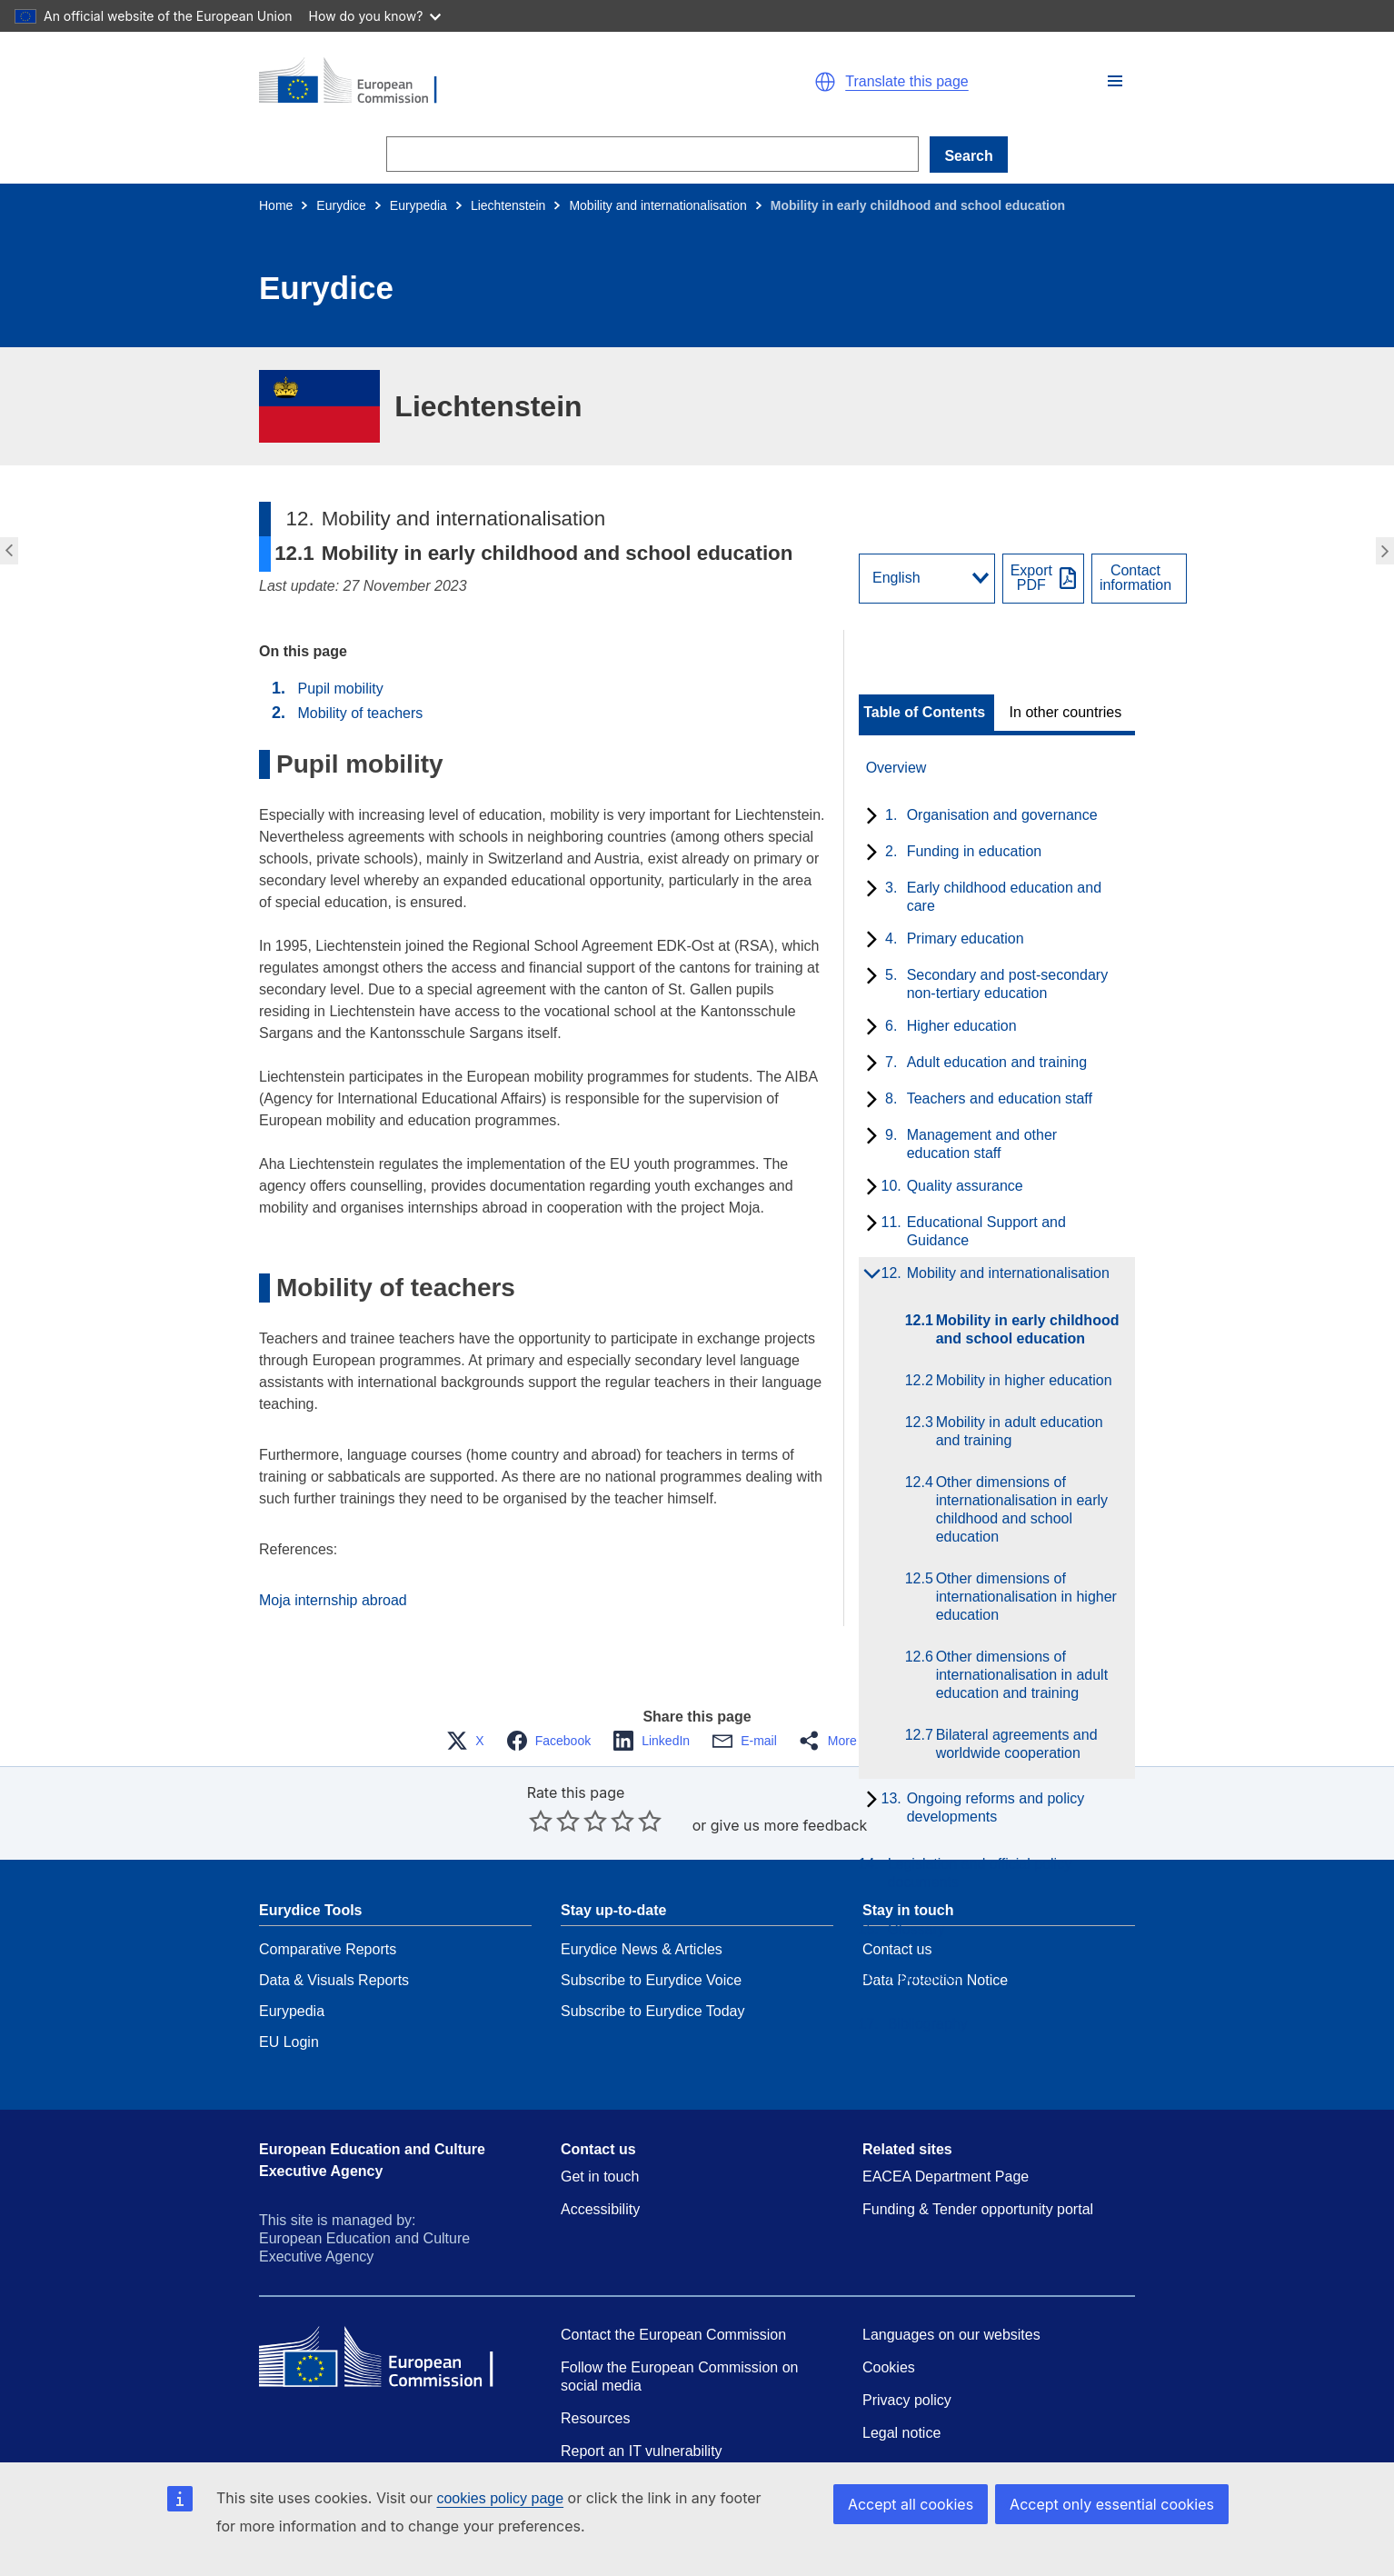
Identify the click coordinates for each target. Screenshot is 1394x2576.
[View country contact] (1139, 579)
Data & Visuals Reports (334, 1980)
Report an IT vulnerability (641, 2451)
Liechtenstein (508, 205)
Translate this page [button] (906, 82)
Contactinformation (1135, 578)
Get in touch (600, 2176)
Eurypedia (418, 205)
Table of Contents (924, 712)
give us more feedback (789, 1825)
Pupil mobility (340, 688)
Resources (595, 2418)
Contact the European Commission (673, 2334)
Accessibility (600, 2209)
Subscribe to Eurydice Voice (651, 1980)
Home (276, 205)
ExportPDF (1031, 578)
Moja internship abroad (333, 1600)
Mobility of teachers (360, 713)
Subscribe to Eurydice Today (652, 2011)
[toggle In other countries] (1067, 712)
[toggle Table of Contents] (926, 712)
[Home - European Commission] (470, 82)
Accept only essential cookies (1112, 2504)
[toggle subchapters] (868, 817)
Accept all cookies (910, 2504)
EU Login (289, 2042)
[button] (1115, 81)
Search (968, 156)
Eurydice (340, 205)
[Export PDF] (1043, 579)
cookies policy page (499, 2498)
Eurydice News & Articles (641, 1949)
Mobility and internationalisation (657, 205)
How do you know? (375, 16)
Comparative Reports (327, 1949)
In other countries (1066, 712)
